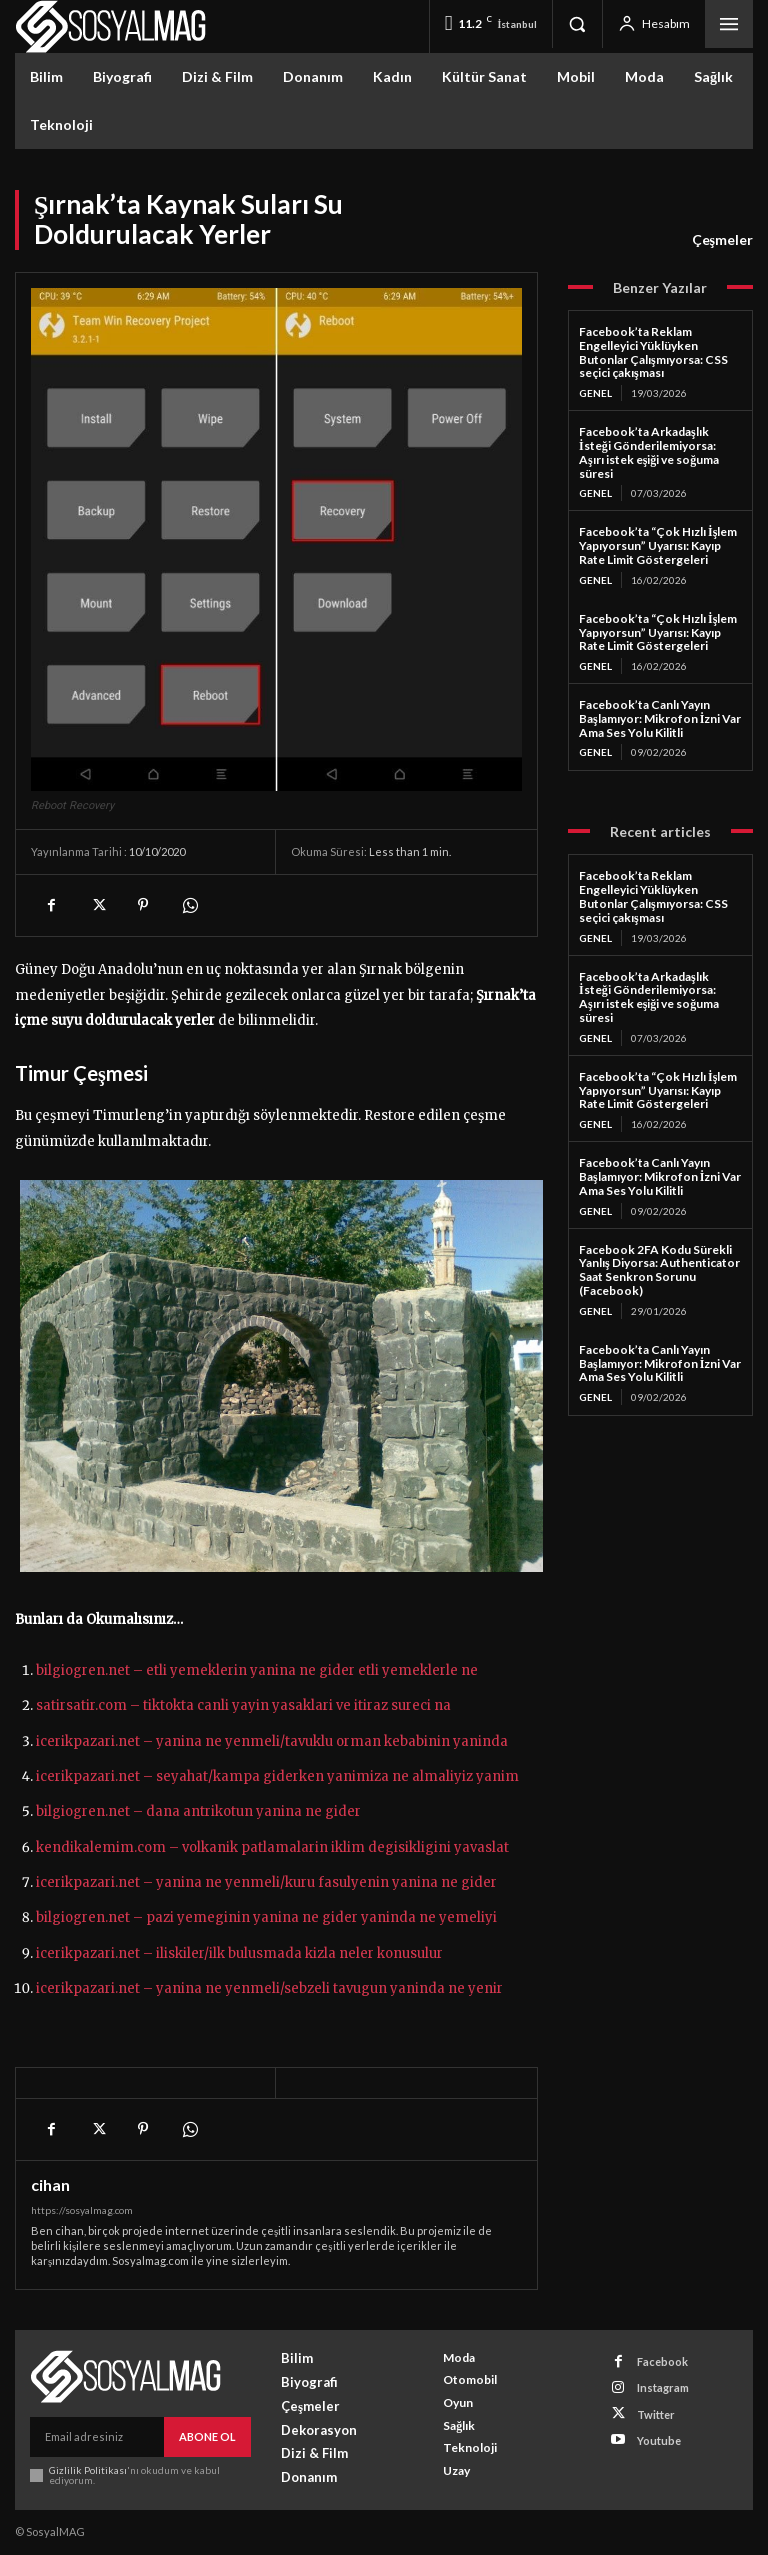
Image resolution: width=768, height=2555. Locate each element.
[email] (97, 2437)
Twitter (656, 2414)
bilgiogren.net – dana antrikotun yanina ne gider (198, 1811)
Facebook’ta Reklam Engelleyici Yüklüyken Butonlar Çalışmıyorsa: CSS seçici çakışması (653, 352)
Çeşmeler (722, 240)
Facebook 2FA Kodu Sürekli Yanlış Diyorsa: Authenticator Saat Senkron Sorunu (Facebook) (659, 1270)
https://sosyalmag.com (82, 2210)
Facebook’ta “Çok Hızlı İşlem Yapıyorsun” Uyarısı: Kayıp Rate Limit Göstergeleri (658, 545)
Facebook (662, 2361)
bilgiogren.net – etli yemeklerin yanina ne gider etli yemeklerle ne (257, 1670)
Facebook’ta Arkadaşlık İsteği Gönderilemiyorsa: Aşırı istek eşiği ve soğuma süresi (649, 452)
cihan (50, 2185)
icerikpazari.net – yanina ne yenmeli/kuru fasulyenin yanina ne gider (266, 1882)
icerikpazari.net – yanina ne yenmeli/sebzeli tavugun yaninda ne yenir (269, 1988)
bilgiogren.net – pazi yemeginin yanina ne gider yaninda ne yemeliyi (266, 1917)
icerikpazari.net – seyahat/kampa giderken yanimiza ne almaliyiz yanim (277, 1776)
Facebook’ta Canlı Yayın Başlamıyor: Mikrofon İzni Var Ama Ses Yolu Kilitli (660, 718)
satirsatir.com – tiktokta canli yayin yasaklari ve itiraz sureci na (243, 1705)
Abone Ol (207, 2436)
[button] (577, 24)
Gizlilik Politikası (88, 2470)
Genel (595, 393)
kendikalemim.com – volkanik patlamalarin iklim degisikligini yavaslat (272, 1847)
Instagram (663, 2387)
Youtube (659, 2440)
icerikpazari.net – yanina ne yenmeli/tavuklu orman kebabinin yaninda (272, 1741)
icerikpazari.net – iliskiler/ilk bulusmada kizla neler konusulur (239, 1953)
